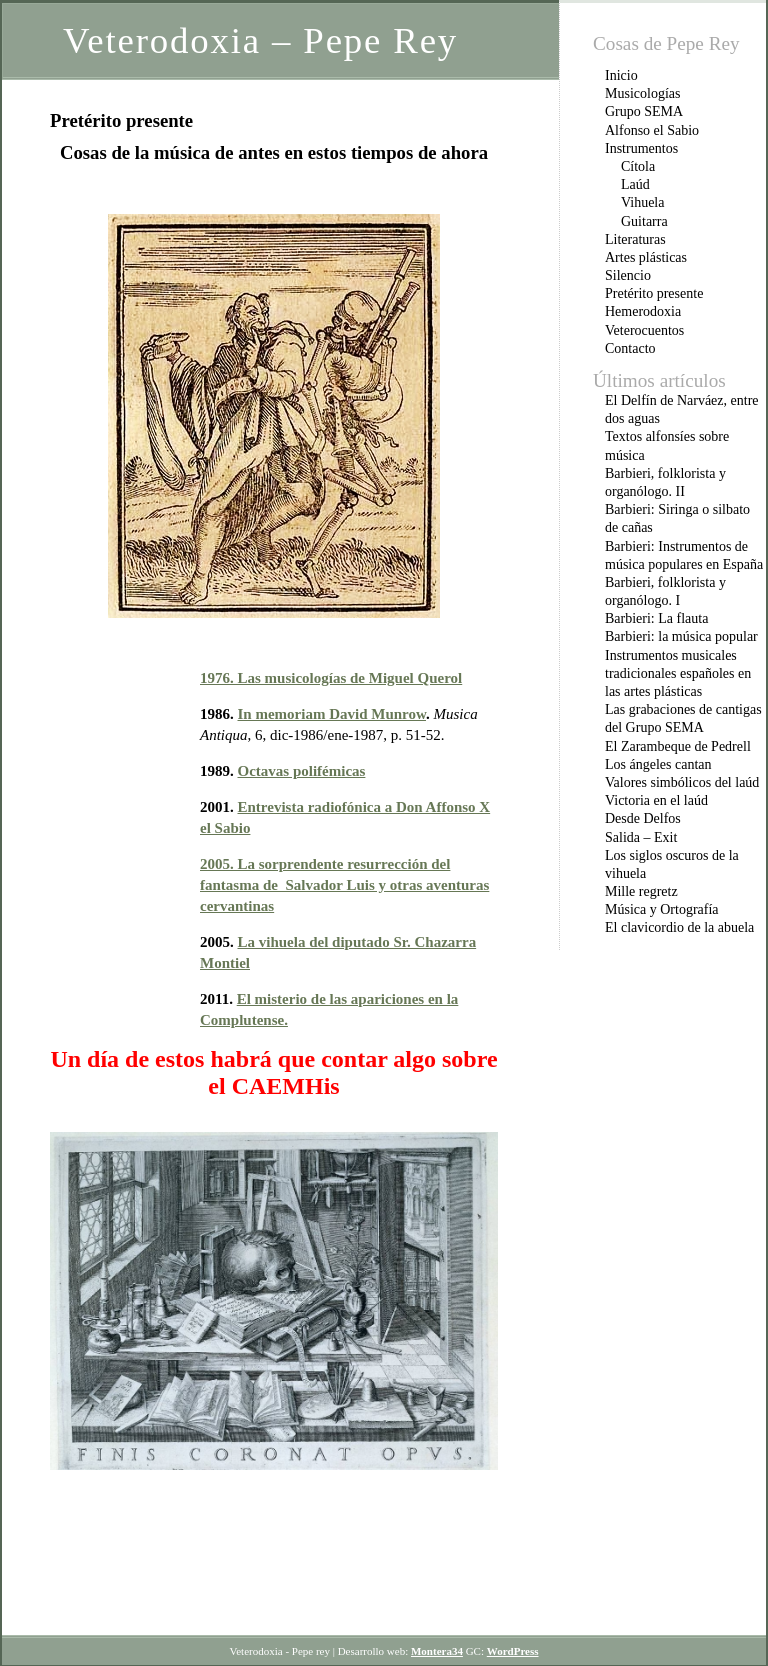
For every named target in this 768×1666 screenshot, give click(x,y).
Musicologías (642, 93)
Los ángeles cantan (658, 764)
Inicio (621, 75)
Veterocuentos (644, 330)
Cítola (638, 166)
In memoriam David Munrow (332, 714)
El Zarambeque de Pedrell (678, 746)
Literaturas (635, 239)
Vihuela (642, 202)
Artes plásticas (646, 257)
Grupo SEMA (644, 111)
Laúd (635, 184)
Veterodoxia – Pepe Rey (260, 40)
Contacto (630, 348)
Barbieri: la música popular (681, 636)
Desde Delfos (643, 818)
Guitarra (644, 221)
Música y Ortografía (662, 909)
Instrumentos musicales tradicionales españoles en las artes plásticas (678, 673)
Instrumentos (641, 148)
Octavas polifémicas (302, 771)
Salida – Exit (641, 837)
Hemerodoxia (643, 311)
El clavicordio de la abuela (679, 927)
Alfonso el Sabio (652, 130)
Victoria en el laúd (656, 800)
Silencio (628, 275)
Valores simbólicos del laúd (682, 782)
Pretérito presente (654, 293)
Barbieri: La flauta (656, 618)
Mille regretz (641, 891)
